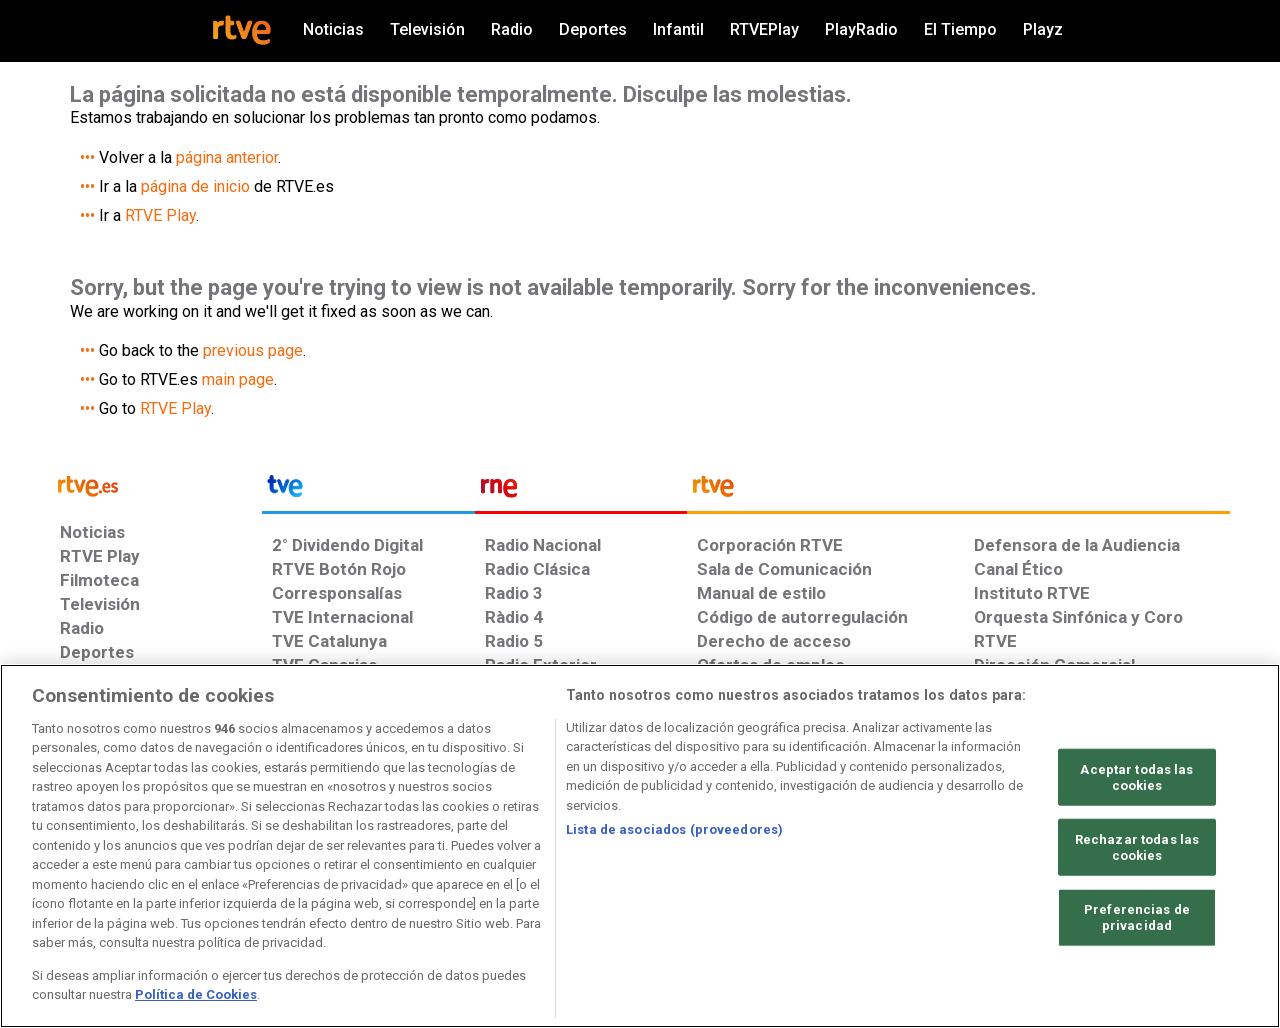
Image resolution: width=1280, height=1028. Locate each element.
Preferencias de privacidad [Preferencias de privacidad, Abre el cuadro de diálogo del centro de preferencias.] (1137, 917)
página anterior (227, 157)
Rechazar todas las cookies (1137, 847)
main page (238, 379)
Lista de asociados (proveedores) (674, 829)
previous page (253, 350)
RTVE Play (160, 215)
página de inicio (195, 186)
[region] (640, 846)
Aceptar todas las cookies (1136, 777)
